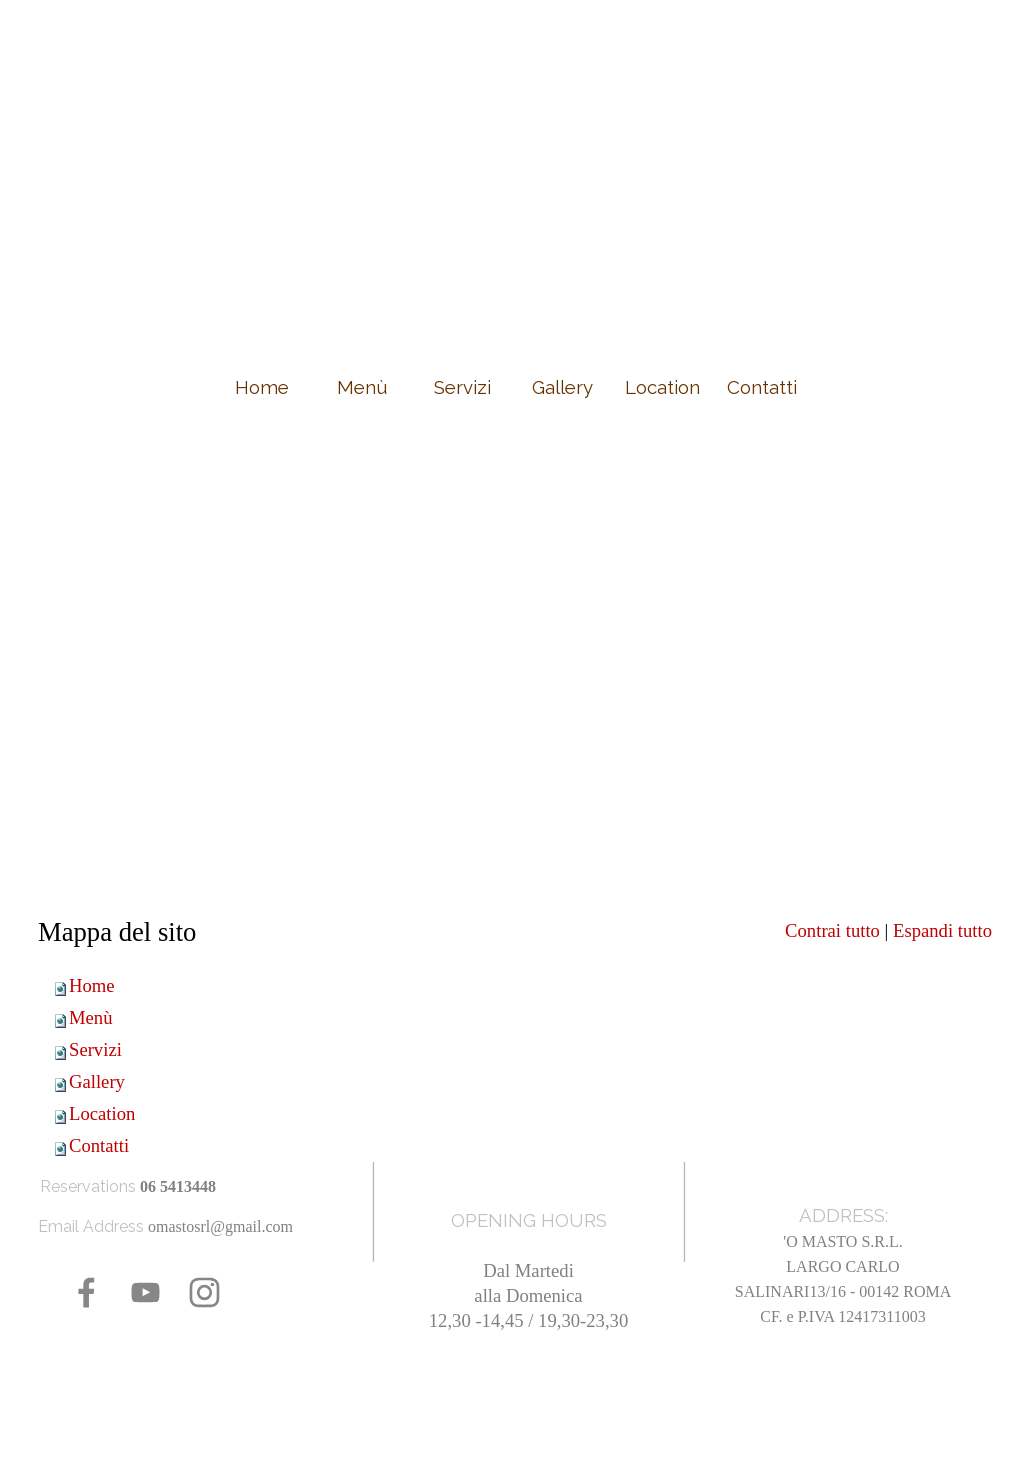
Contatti (99, 1145)
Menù (91, 1017)
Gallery (97, 1081)
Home (92, 985)
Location (102, 1113)
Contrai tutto (832, 930)
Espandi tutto (942, 930)
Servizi (95, 1049)
